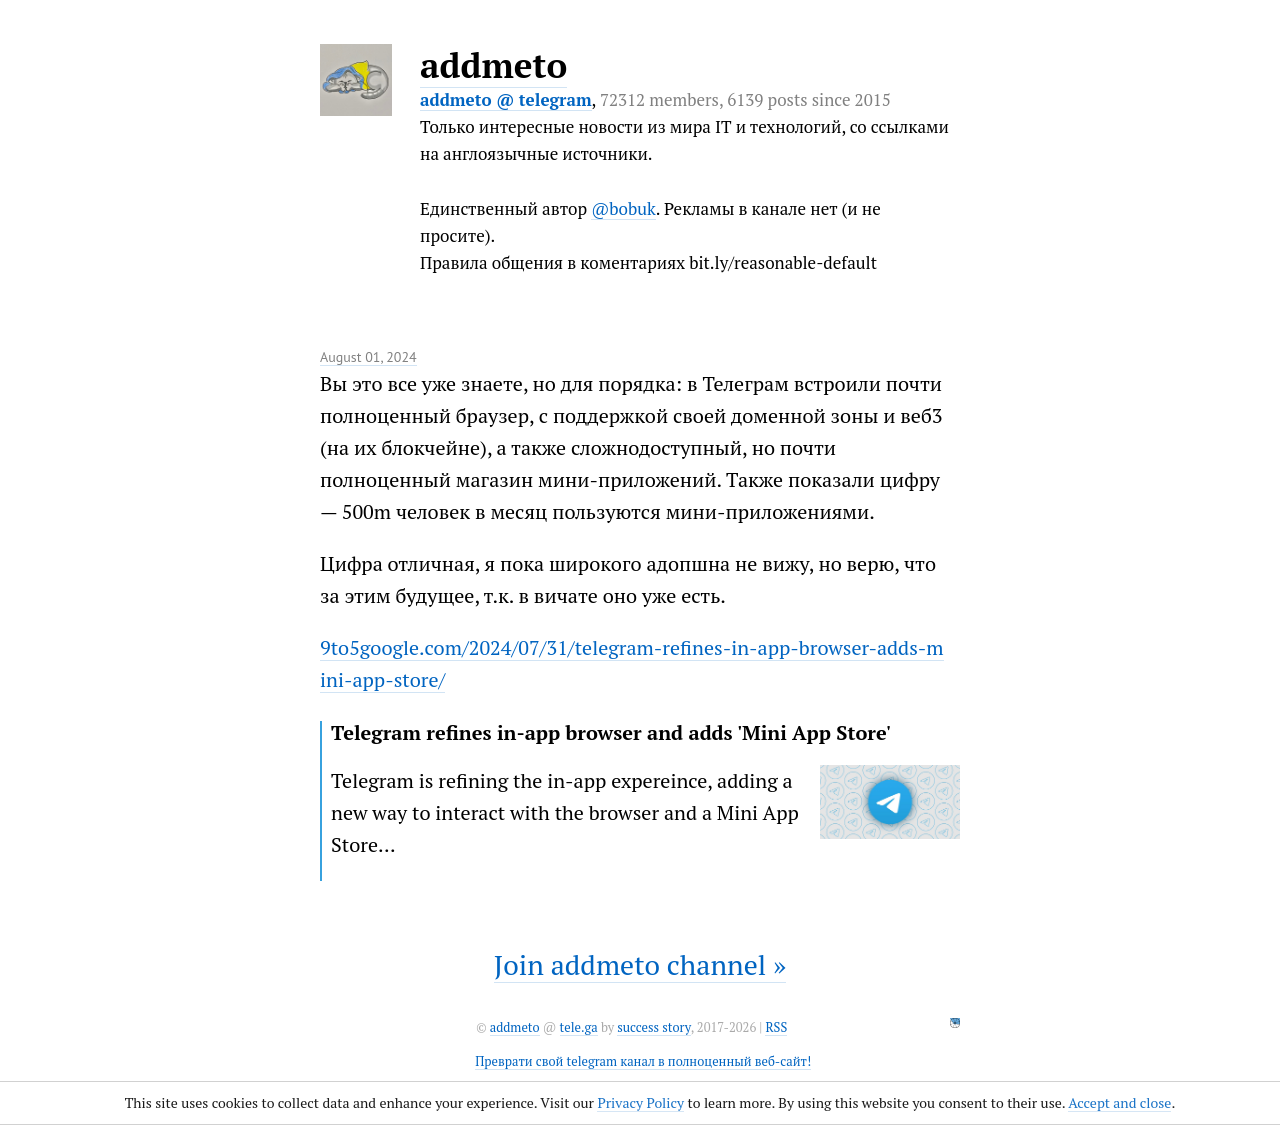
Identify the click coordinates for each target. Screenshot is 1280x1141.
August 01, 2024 (368, 357)
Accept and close (1119, 1102)
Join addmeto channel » (640, 964)
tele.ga (579, 1027)
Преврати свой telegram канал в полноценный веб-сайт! (643, 1061)
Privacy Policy (640, 1102)
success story (653, 1027)
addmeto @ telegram (506, 99)
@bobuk (623, 208)
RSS (776, 1027)
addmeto (493, 65)
